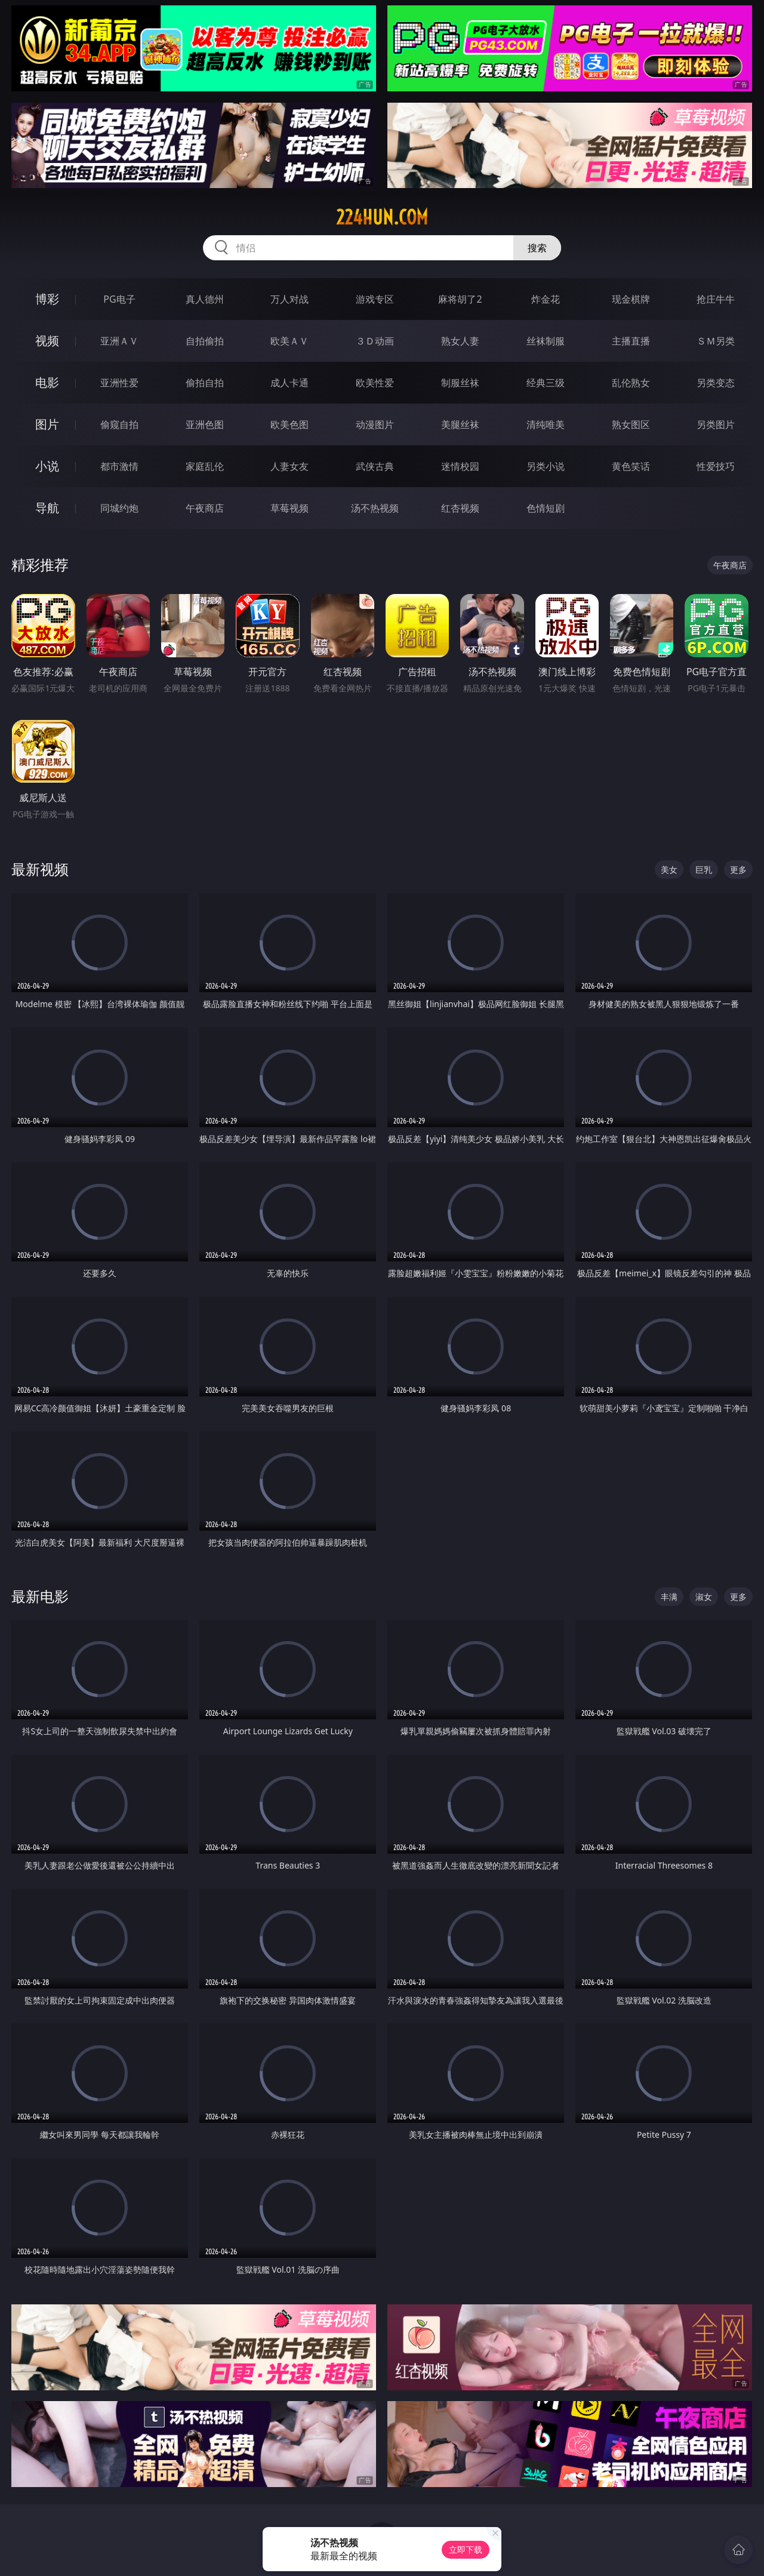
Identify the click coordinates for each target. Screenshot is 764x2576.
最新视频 (40, 869)
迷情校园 (460, 466)
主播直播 (631, 340)
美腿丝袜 (460, 424)
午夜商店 (205, 508)
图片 (47, 424)
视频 (47, 341)
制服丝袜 (460, 382)
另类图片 (716, 424)
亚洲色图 (205, 424)
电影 (47, 382)
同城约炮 (119, 508)
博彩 (47, 299)
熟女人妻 (460, 340)
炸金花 (545, 299)
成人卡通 (289, 382)
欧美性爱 (375, 382)
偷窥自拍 (119, 424)
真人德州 (205, 299)
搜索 (537, 247)
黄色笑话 (631, 466)
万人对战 (289, 299)
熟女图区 (631, 424)
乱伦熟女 (631, 382)
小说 (47, 466)
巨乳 (703, 869)
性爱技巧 (716, 466)
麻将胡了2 (460, 299)
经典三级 (545, 382)
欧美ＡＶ (289, 340)
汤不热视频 (375, 508)
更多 (738, 869)
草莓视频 (289, 508)
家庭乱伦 (205, 466)
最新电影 (40, 1596)
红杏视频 (460, 508)
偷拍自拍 (205, 382)
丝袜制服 (545, 340)
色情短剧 (545, 508)
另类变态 (716, 382)
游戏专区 (375, 299)
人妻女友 (289, 466)
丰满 (669, 1596)
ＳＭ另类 (716, 340)
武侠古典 (375, 466)
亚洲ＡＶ (119, 340)
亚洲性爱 (119, 382)
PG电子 (119, 299)
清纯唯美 (545, 424)
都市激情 (119, 466)
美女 (669, 869)
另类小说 (545, 466)
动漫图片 (375, 424)
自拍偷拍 (205, 340)
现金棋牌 (631, 299)
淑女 (703, 1596)
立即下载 (465, 2549)
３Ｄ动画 (375, 340)
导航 (47, 508)
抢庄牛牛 (716, 299)
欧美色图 (289, 424)
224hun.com (382, 217)
